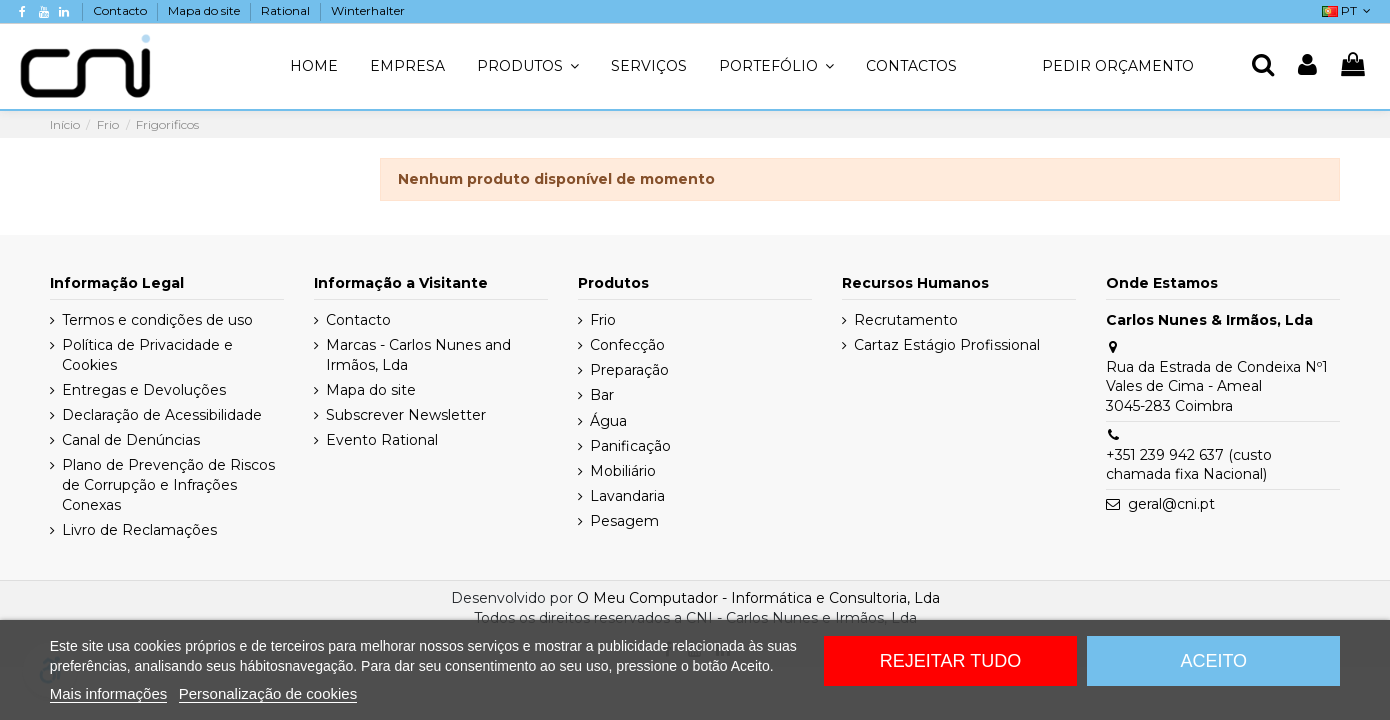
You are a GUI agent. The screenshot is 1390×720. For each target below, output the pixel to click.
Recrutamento (906, 320)
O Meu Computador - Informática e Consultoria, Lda (758, 598)
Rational (287, 10)
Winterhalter (368, 10)
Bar (602, 395)
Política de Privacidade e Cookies (147, 355)
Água (608, 421)
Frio (603, 320)
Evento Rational (382, 440)
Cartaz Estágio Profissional (947, 345)
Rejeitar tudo (950, 661)
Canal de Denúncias (131, 440)
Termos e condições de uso (157, 320)
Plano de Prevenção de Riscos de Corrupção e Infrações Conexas (168, 484)
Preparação (629, 370)
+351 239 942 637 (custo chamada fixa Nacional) (1189, 465)
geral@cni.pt (1171, 504)
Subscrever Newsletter (406, 415)
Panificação (630, 446)
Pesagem (624, 521)
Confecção (627, 345)
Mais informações (109, 693)
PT (1348, 10)
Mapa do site (205, 10)
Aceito (1213, 661)
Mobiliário (623, 471)
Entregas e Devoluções (144, 390)
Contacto (121, 10)
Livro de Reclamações (139, 530)
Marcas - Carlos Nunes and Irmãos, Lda (418, 355)
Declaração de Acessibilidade (162, 415)
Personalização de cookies (268, 693)
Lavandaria (627, 496)
